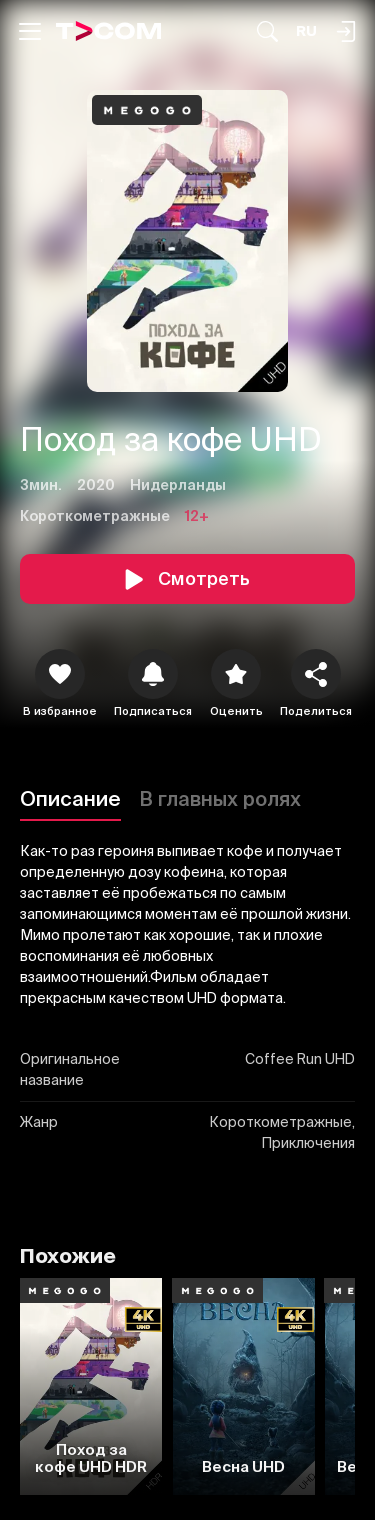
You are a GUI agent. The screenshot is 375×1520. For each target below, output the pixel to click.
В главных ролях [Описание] (220, 798)
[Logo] (109, 31)
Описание (70, 798)
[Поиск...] (267, 31)
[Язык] (306, 31)
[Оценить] (236, 674)
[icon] (60, 674)
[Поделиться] (316, 674)
